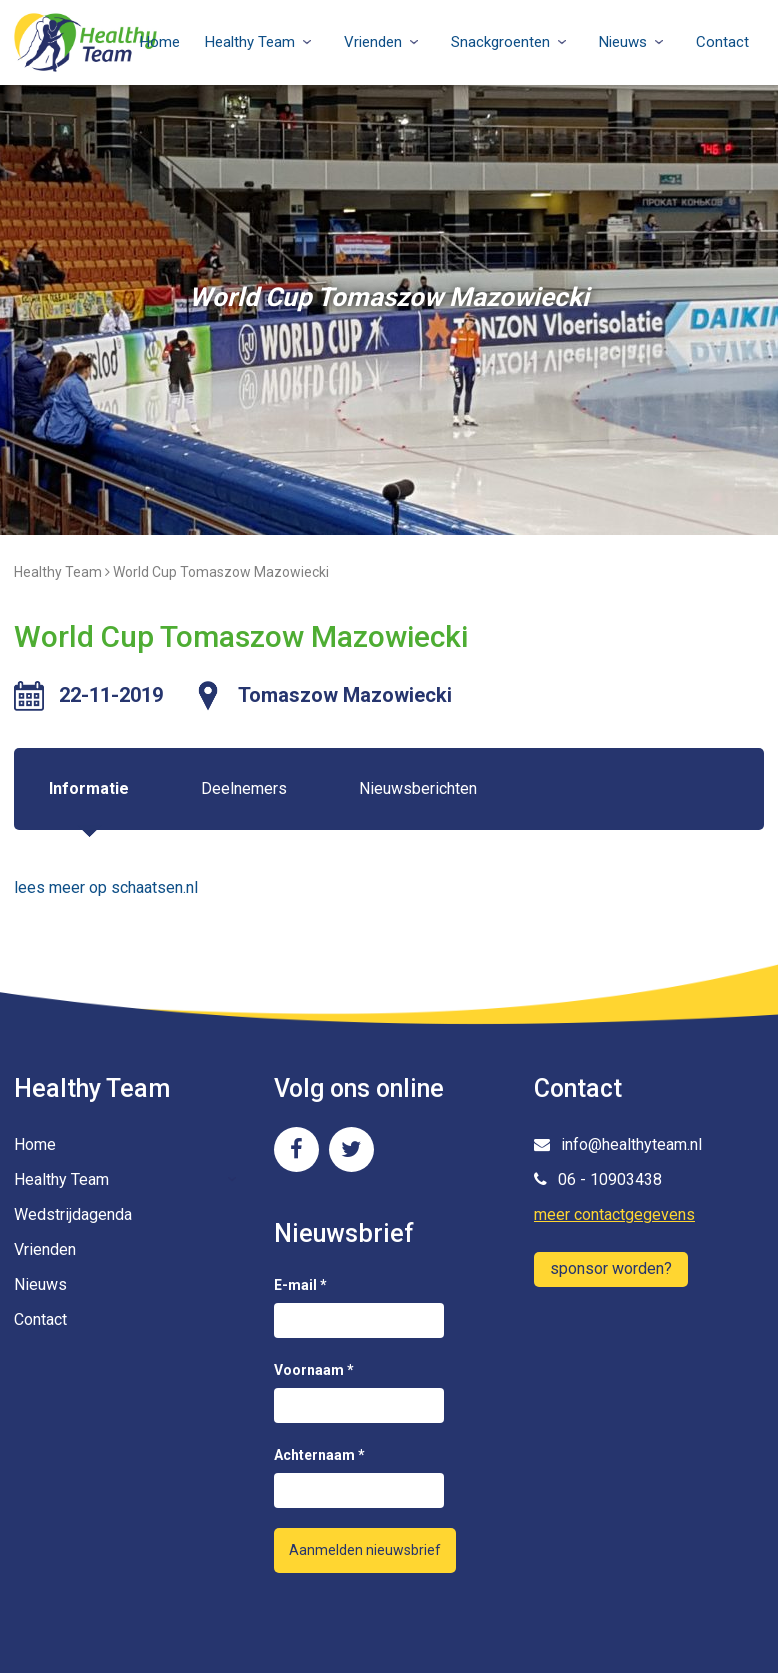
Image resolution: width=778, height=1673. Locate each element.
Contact (722, 42)
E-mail (300, 1285)
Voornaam (314, 1370)
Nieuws (623, 42)
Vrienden (373, 42)
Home (160, 42)
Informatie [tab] (89, 788)
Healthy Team (250, 42)
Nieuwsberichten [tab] (418, 788)
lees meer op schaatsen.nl (106, 887)
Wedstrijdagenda (73, 1214)
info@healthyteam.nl (618, 1144)
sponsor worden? (611, 1268)
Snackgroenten (500, 42)
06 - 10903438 (598, 1179)
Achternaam (319, 1455)
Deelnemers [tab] (244, 788)
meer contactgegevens (614, 1214)
